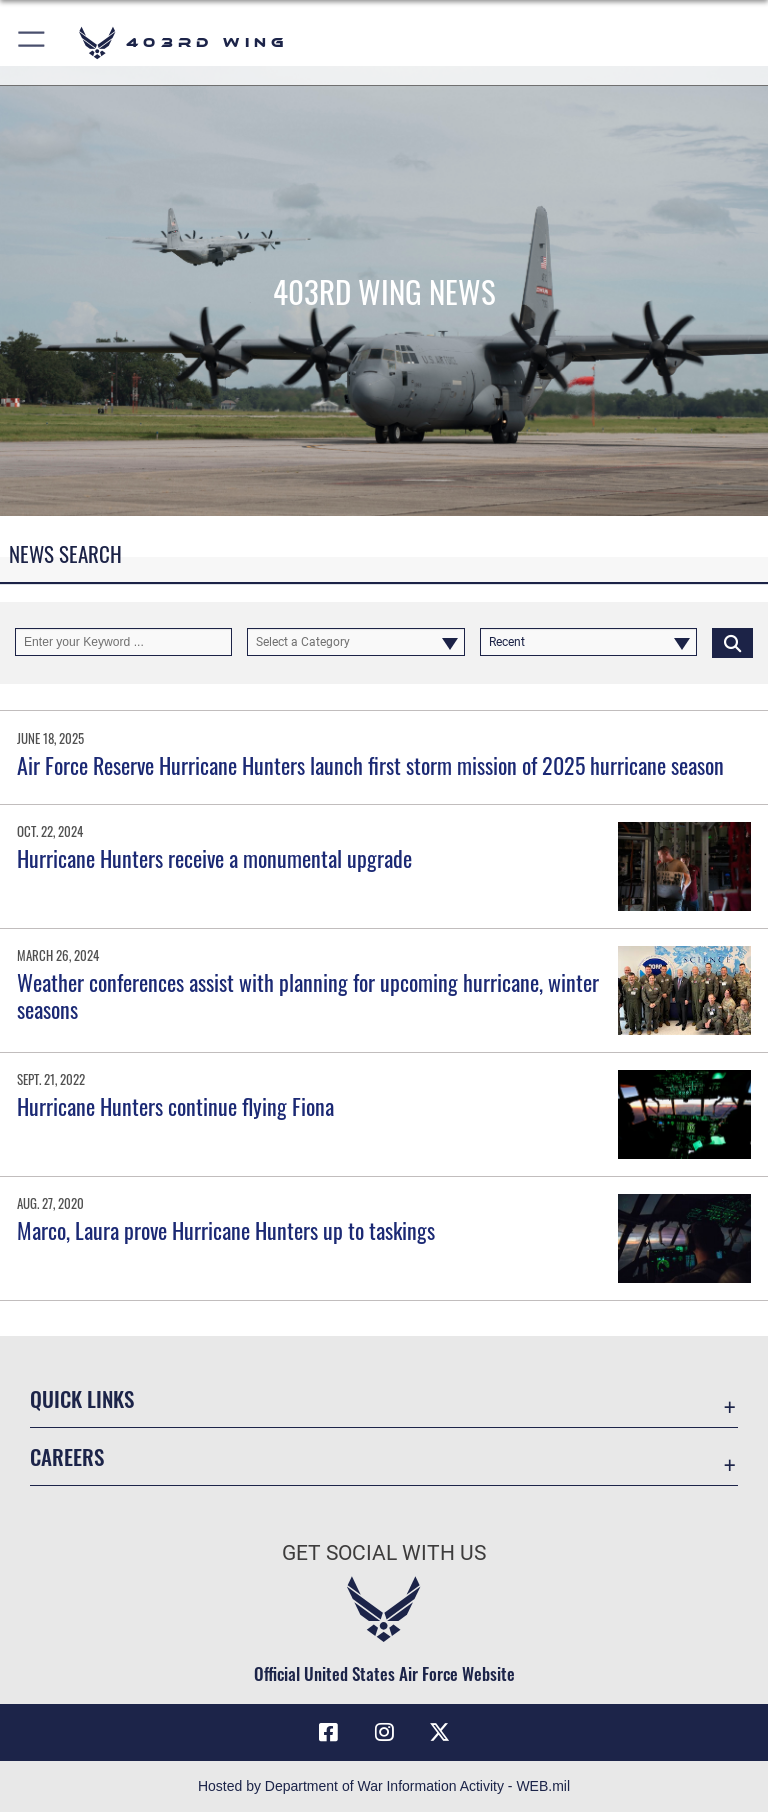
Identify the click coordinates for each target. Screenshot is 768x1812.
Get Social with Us (384, 1553)
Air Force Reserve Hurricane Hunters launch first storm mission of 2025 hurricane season (370, 765)
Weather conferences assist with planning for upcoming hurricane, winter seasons (308, 995)
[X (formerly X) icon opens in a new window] (440, 1732)
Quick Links (82, 1398)
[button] (32, 42)
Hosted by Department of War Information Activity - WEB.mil (384, 1786)
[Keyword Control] (123, 642)
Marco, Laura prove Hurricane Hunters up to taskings (226, 1230)
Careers (67, 1456)
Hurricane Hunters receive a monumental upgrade (214, 858)
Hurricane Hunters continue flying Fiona (175, 1106)
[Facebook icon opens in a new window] (328, 1732)
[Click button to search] (732, 642)
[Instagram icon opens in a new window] (384, 1732)
